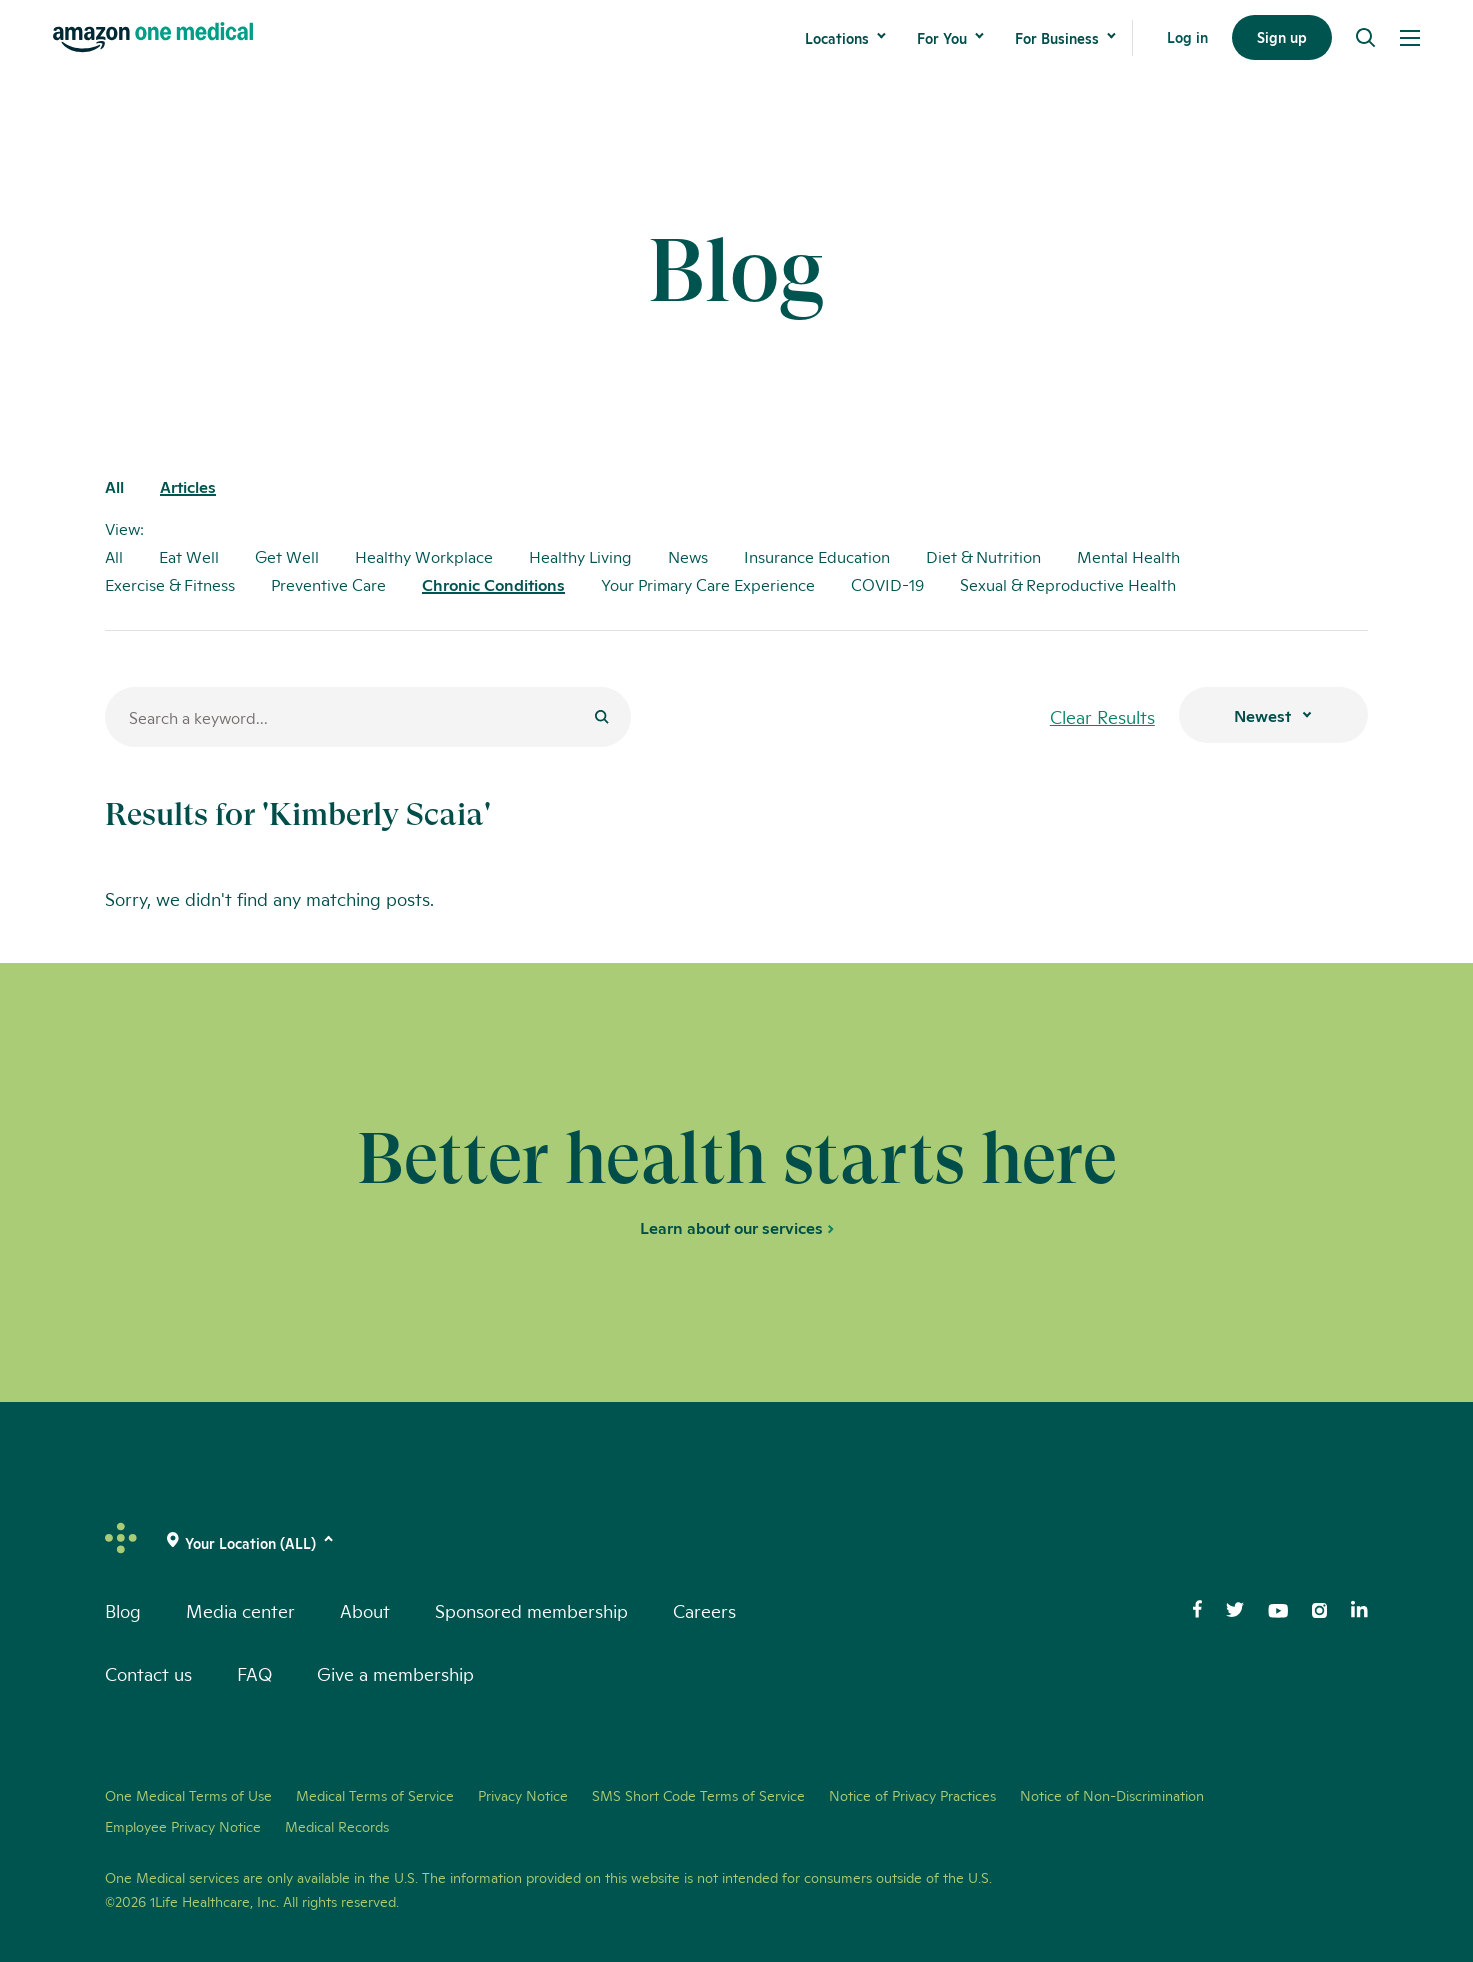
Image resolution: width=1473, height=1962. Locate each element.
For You (942, 39)
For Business (1057, 39)
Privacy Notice (523, 1795)
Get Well (287, 557)
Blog (123, 1610)
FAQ (254, 1673)
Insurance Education (817, 557)
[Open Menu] (1410, 39)
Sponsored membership (531, 1610)
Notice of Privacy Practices (912, 1795)
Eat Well (189, 557)
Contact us (148, 1673)
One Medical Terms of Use (188, 1795)
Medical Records (337, 1826)
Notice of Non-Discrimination (1112, 1795)
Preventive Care (328, 585)
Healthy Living (580, 557)
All (114, 487)
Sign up (1282, 39)
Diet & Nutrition (983, 557)
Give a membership (395, 1673)
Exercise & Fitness (170, 585)
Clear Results (1102, 716)
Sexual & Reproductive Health (1068, 585)
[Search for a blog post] (368, 717)
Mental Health (1128, 557)
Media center (240, 1610)
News (688, 557)
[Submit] (602, 718)
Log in (1187, 39)
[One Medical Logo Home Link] (153, 38)
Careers (704, 1610)
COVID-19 (887, 585)
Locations (837, 39)
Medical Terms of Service (375, 1795)
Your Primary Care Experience (708, 585)
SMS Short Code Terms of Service (698, 1795)
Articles (188, 487)
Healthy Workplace (424, 557)
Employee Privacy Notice (183, 1826)
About (365, 1610)
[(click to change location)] (250, 1543)
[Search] (1366, 39)
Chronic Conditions (493, 585)
